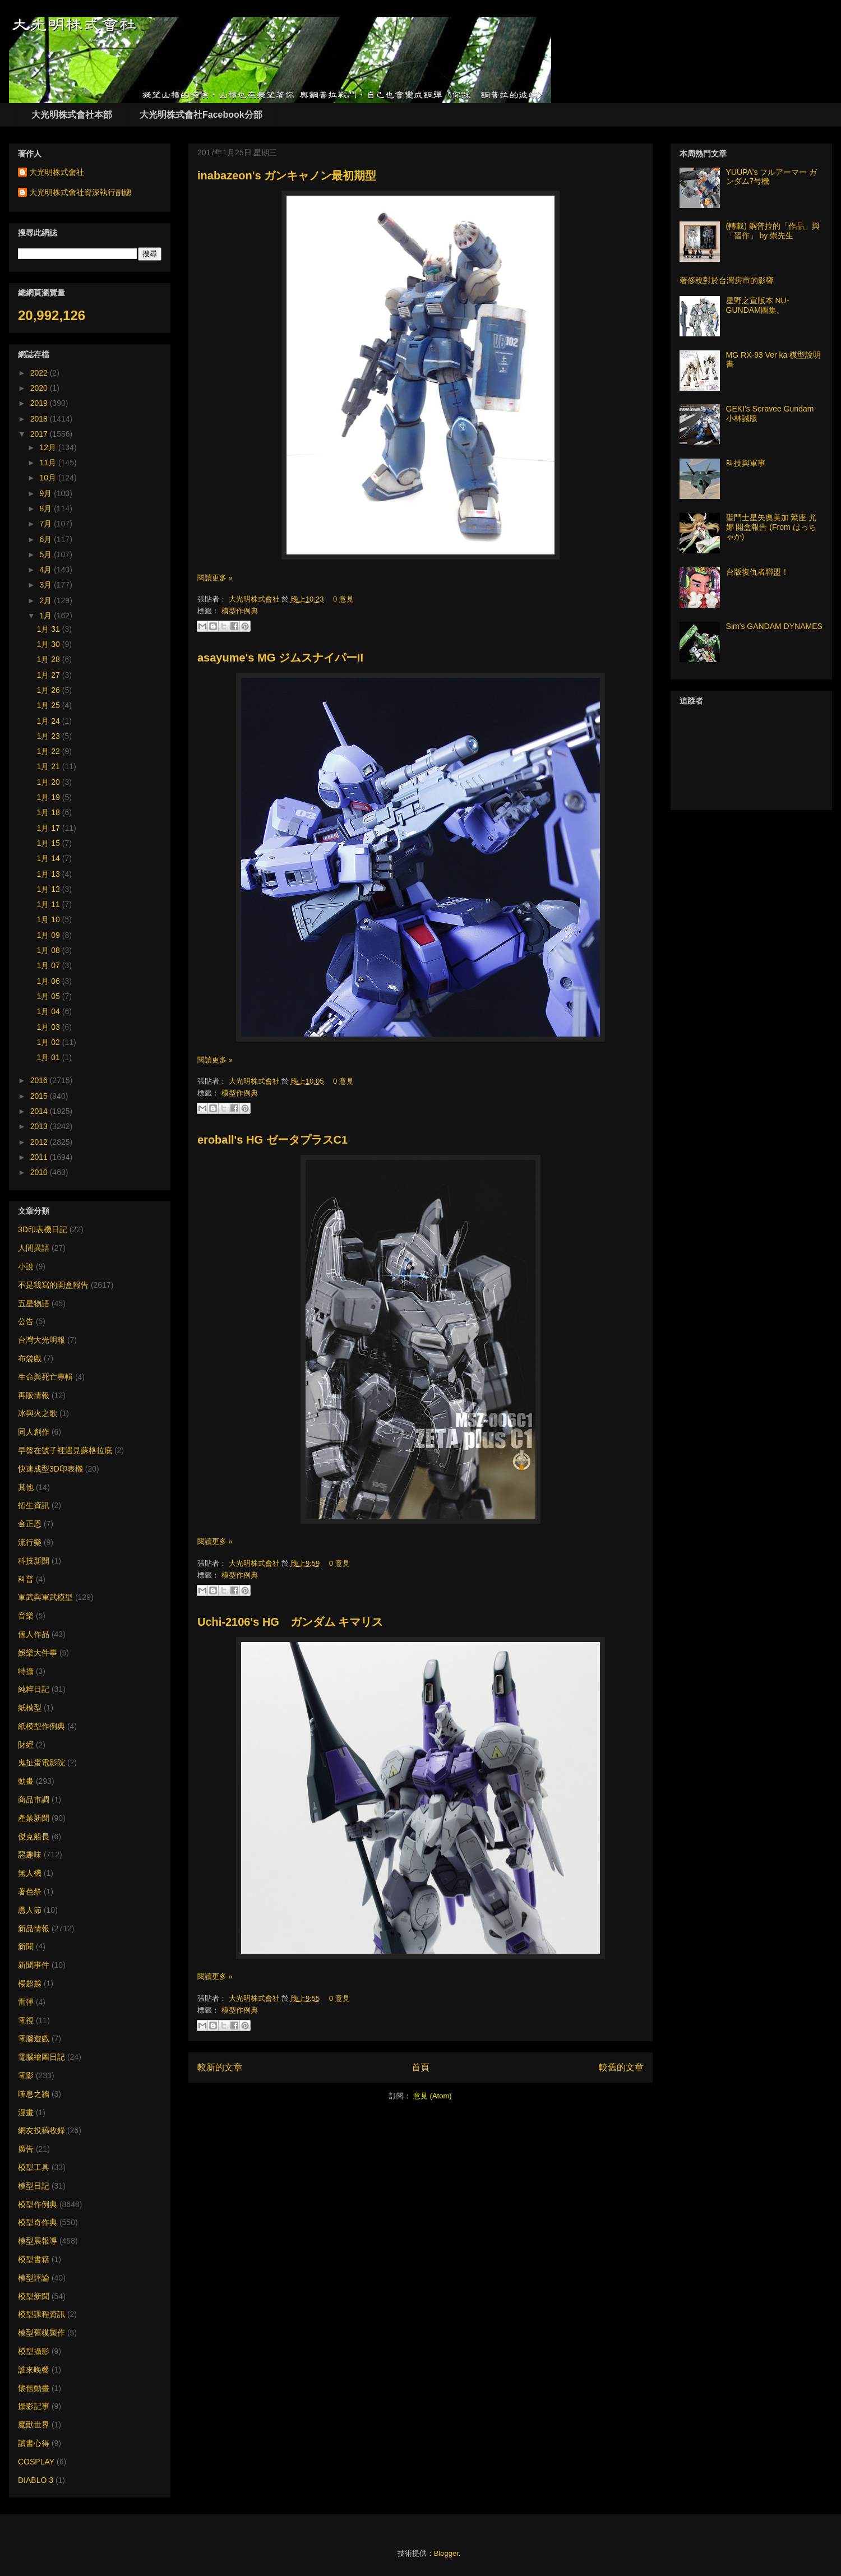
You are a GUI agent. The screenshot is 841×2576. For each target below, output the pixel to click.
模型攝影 (33, 2351)
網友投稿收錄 (41, 2130)
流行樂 (29, 1542)
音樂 (26, 1615)
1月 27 (49, 674)
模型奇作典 (37, 2222)
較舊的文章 (621, 2067)
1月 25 (49, 705)
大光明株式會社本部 (71, 114)
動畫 (26, 1781)
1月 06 (49, 981)
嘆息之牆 (33, 2093)
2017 (40, 433)
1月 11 (49, 904)
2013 (40, 1126)
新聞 (26, 1946)
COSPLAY (36, 2461)
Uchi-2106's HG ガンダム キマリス (290, 1622)
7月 (46, 523)
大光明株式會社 (255, 599)
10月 (48, 477)
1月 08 (49, 950)
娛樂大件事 (37, 1652)
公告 (26, 1321)
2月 (46, 600)
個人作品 (33, 1634)
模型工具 (33, 2167)
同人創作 (33, 1431)
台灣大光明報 (41, 1339)
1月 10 (49, 919)
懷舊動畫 (33, 2388)
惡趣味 (29, 1854)
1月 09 (49, 935)
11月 (48, 462)
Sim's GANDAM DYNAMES (774, 626)
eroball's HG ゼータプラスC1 (272, 1140)
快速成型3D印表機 (50, 1468)
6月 (46, 539)
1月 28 (49, 659)
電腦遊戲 (33, 2038)
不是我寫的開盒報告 (53, 1284)
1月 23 (49, 736)
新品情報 (33, 1928)
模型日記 (33, 2185)
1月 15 (49, 843)
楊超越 (29, 1983)
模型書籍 (33, 2259)
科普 (26, 1579)
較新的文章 (219, 2067)
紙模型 (29, 1707)
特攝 (26, 1671)
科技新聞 (33, 1560)
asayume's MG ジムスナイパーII (280, 657)
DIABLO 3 (35, 2480)
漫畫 (26, 2112)
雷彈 (26, 2001)
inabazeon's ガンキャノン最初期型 (286, 175)
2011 (40, 1157)
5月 (46, 554)
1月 (46, 615)
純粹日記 (33, 1689)
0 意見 (343, 599)
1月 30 (49, 644)
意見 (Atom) (432, 2096)
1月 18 (49, 812)
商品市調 (33, 1799)
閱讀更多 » (215, 578)
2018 (40, 418)
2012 (40, 1141)
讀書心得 (33, 2443)
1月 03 (49, 1027)
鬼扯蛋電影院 (41, 1762)
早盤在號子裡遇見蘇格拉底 (65, 1450)
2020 (40, 387)
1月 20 (49, 782)
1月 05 (49, 996)
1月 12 (49, 889)
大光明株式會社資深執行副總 (80, 192)
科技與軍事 (745, 463)
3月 (46, 584)
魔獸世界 (33, 2424)
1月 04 (49, 1011)
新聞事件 (33, 1964)
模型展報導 (37, 2240)
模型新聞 (33, 2296)
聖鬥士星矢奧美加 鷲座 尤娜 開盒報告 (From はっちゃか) (771, 527)
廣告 (26, 2148)
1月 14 (49, 858)
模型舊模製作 (41, 2332)
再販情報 (33, 1395)
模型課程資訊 (41, 2314)
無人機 (29, 1873)
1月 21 (49, 766)
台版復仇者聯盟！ (757, 571)
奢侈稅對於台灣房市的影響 (727, 280)
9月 (46, 493)
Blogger (446, 2553)
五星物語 (33, 1303)
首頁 (420, 2067)
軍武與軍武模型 (45, 1597)
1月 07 (49, 965)
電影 (26, 2075)
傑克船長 (33, 1836)
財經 (26, 1744)
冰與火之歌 (37, 1413)
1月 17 (49, 828)
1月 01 (49, 1057)
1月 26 (49, 690)
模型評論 (33, 2277)
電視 (26, 2020)
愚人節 (29, 1910)
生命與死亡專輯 (45, 1376)
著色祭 (29, 1891)
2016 (40, 1080)
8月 (46, 508)
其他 (26, 1487)
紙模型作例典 (41, 1726)
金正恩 (29, 1523)
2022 (40, 372)
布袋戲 (29, 1358)
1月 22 (49, 751)
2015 (40, 1096)
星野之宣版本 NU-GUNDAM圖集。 (757, 305)
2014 (40, 1111)
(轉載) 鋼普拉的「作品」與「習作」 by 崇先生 (773, 230)
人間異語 (33, 1247)
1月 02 (49, 1042)
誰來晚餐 (33, 2369)
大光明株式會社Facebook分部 (201, 114)
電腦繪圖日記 (41, 2056)
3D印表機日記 (42, 1229)
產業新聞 (33, 1818)
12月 (48, 447)
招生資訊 (33, 1505)
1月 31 (49, 629)
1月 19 (49, 797)
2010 (40, 1172)
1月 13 (49, 874)
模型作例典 (239, 611)
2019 (40, 403)
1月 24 (49, 720)
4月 (46, 569)
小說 (26, 1266)
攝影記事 (33, 2406)
